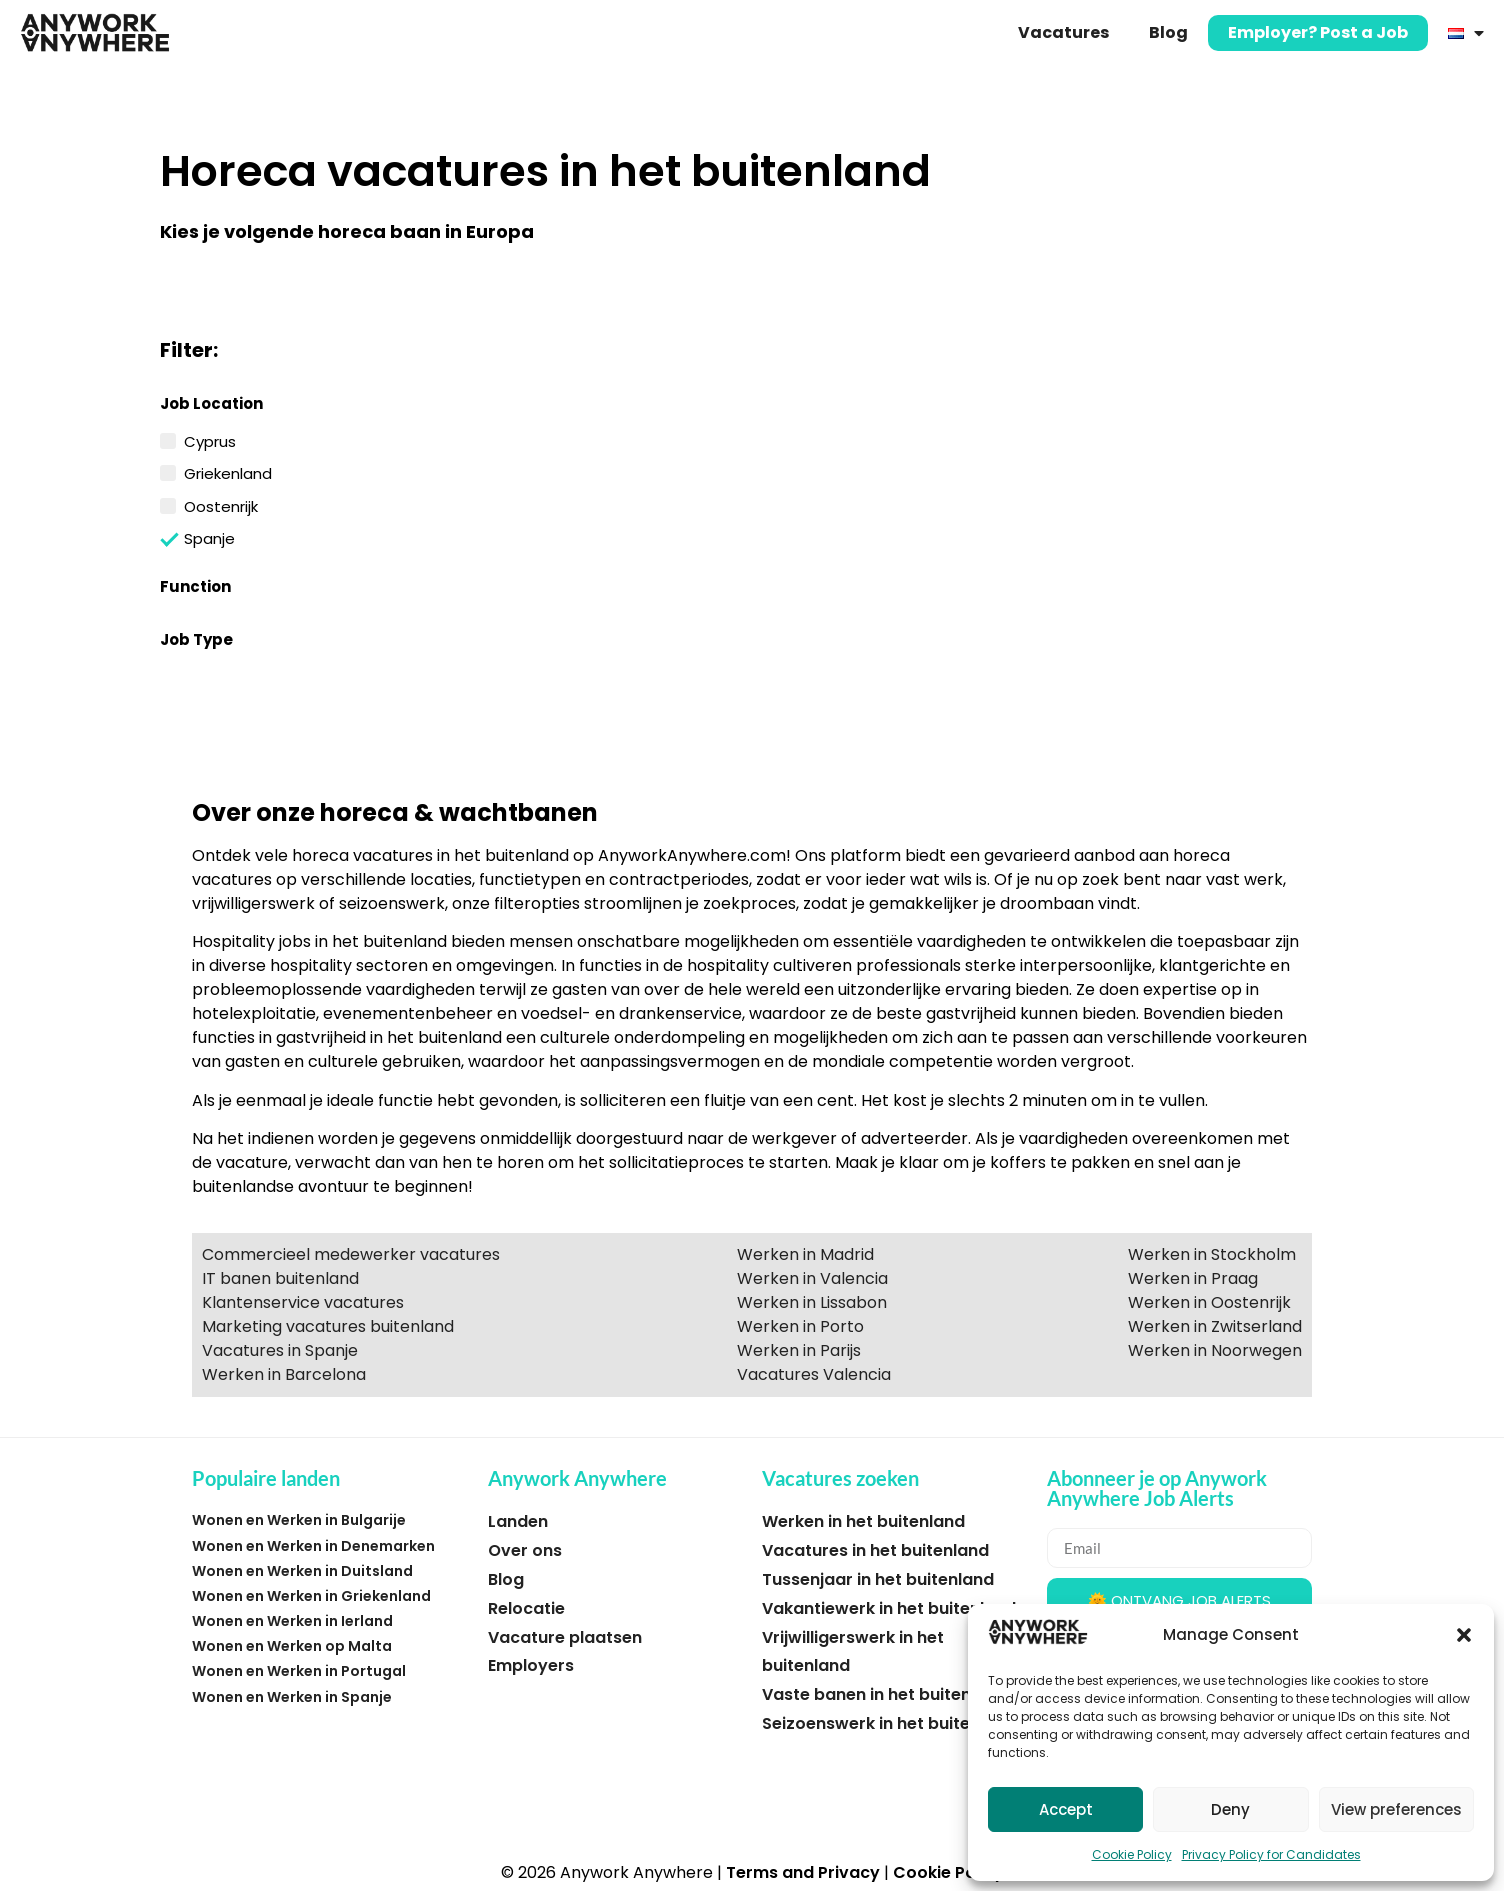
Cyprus (210, 440)
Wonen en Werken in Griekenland (311, 1596)
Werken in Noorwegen (1215, 1350)
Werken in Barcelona (284, 1374)
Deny (1230, 1809)
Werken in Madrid (805, 1254)
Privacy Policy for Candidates (1271, 1854)
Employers (531, 1665)
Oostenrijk (221, 505)
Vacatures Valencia (814, 1374)
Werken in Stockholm (1212, 1254)
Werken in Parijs (799, 1350)
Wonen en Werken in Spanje (292, 1697)
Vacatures (1063, 32)
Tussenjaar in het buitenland (878, 1579)
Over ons (525, 1550)
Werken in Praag (1193, 1278)
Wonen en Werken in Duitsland (302, 1571)
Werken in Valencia (812, 1278)
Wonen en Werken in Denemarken (313, 1546)
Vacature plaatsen (565, 1637)
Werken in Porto (800, 1326)
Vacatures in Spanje (280, 1350)
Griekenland (228, 472)
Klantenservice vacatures (303, 1302)
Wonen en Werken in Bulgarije (299, 1520)
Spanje (209, 537)
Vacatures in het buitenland (875, 1550)
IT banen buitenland (280, 1278)
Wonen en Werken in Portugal (299, 1671)
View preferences (1396, 1809)
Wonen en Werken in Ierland (292, 1621)
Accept (1066, 1809)
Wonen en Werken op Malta (292, 1646)
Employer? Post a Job (1318, 32)
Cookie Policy (1132, 1854)
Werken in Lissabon (812, 1302)
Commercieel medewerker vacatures (351, 1254)
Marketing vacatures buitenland (328, 1326)
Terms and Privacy (803, 1872)
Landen (518, 1521)
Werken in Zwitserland (1215, 1326)
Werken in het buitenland (863, 1521)
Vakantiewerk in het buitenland (889, 1608)
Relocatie (526, 1608)
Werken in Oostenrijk (1209, 1302)
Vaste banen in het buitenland (884, 1694)
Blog (1168, 32)
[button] (1464, 1635)
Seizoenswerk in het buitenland (889, 1723)
